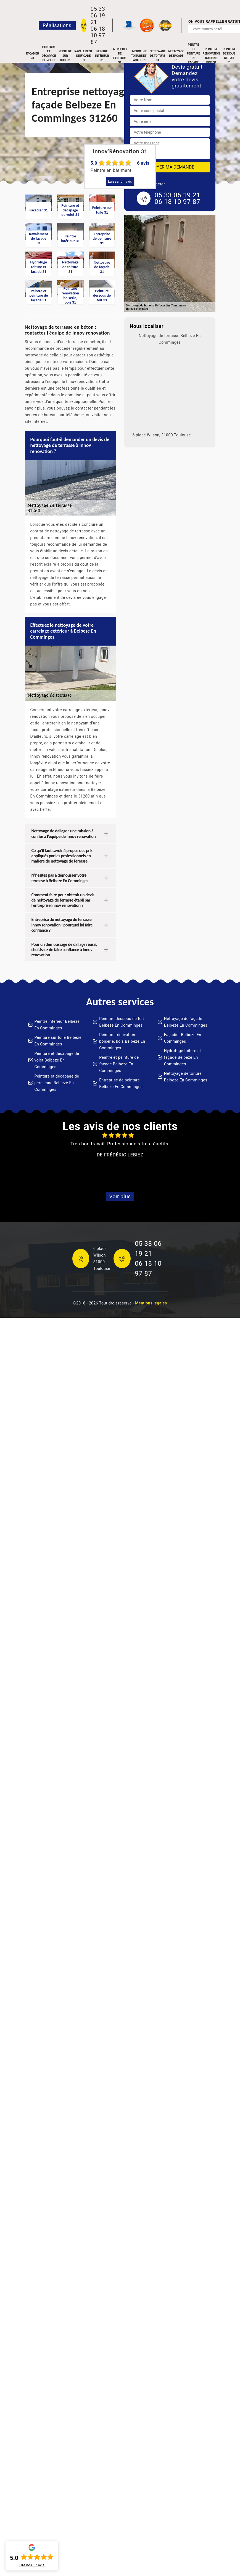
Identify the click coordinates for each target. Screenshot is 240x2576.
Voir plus (120, 1196)
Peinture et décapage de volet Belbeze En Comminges (57, 1060)
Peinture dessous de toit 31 (229, 56)
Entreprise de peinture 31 (120, 56)
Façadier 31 (32, 56)
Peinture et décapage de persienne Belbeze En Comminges (57, 1083)
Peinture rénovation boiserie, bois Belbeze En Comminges (122, 1041)
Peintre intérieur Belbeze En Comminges (57, 1024)
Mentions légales (151, 1303)
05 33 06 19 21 (98, 15)
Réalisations (57, 25)
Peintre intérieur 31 (102, 56)
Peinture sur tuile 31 (65, 56)
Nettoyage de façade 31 (176, 56)
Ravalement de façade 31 (83, 56)
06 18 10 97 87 (98, 35)
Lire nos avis (31, 2565)
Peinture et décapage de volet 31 (49, 56)
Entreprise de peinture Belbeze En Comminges (121, 1083)
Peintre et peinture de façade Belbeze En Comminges (119, 1064)
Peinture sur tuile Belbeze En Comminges (58, 1040)
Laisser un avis (120, 181)
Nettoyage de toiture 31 (157, 56)
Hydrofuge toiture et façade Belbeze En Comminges (182, 1057)
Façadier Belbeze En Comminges (182, 1038)
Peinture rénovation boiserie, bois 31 (211, 56)
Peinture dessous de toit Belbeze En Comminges (121, 1021)
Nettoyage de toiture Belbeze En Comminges (185, 1076)
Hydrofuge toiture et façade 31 (139, 56)
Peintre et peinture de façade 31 (193, 56)
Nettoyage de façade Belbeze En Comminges (185, 1021)
